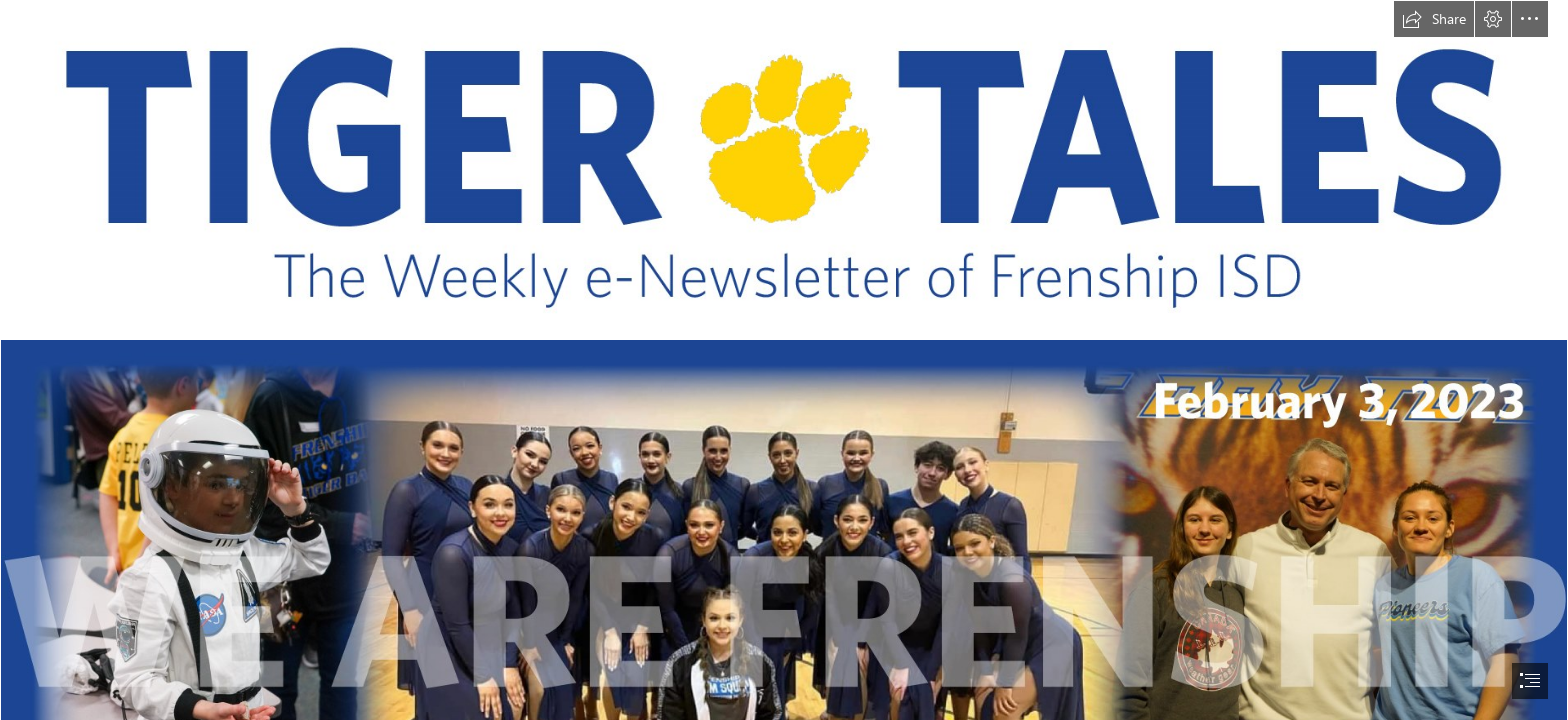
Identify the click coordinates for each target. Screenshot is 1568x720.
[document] (784, 360)
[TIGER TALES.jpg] (784, 169)
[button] (1434, 19)
